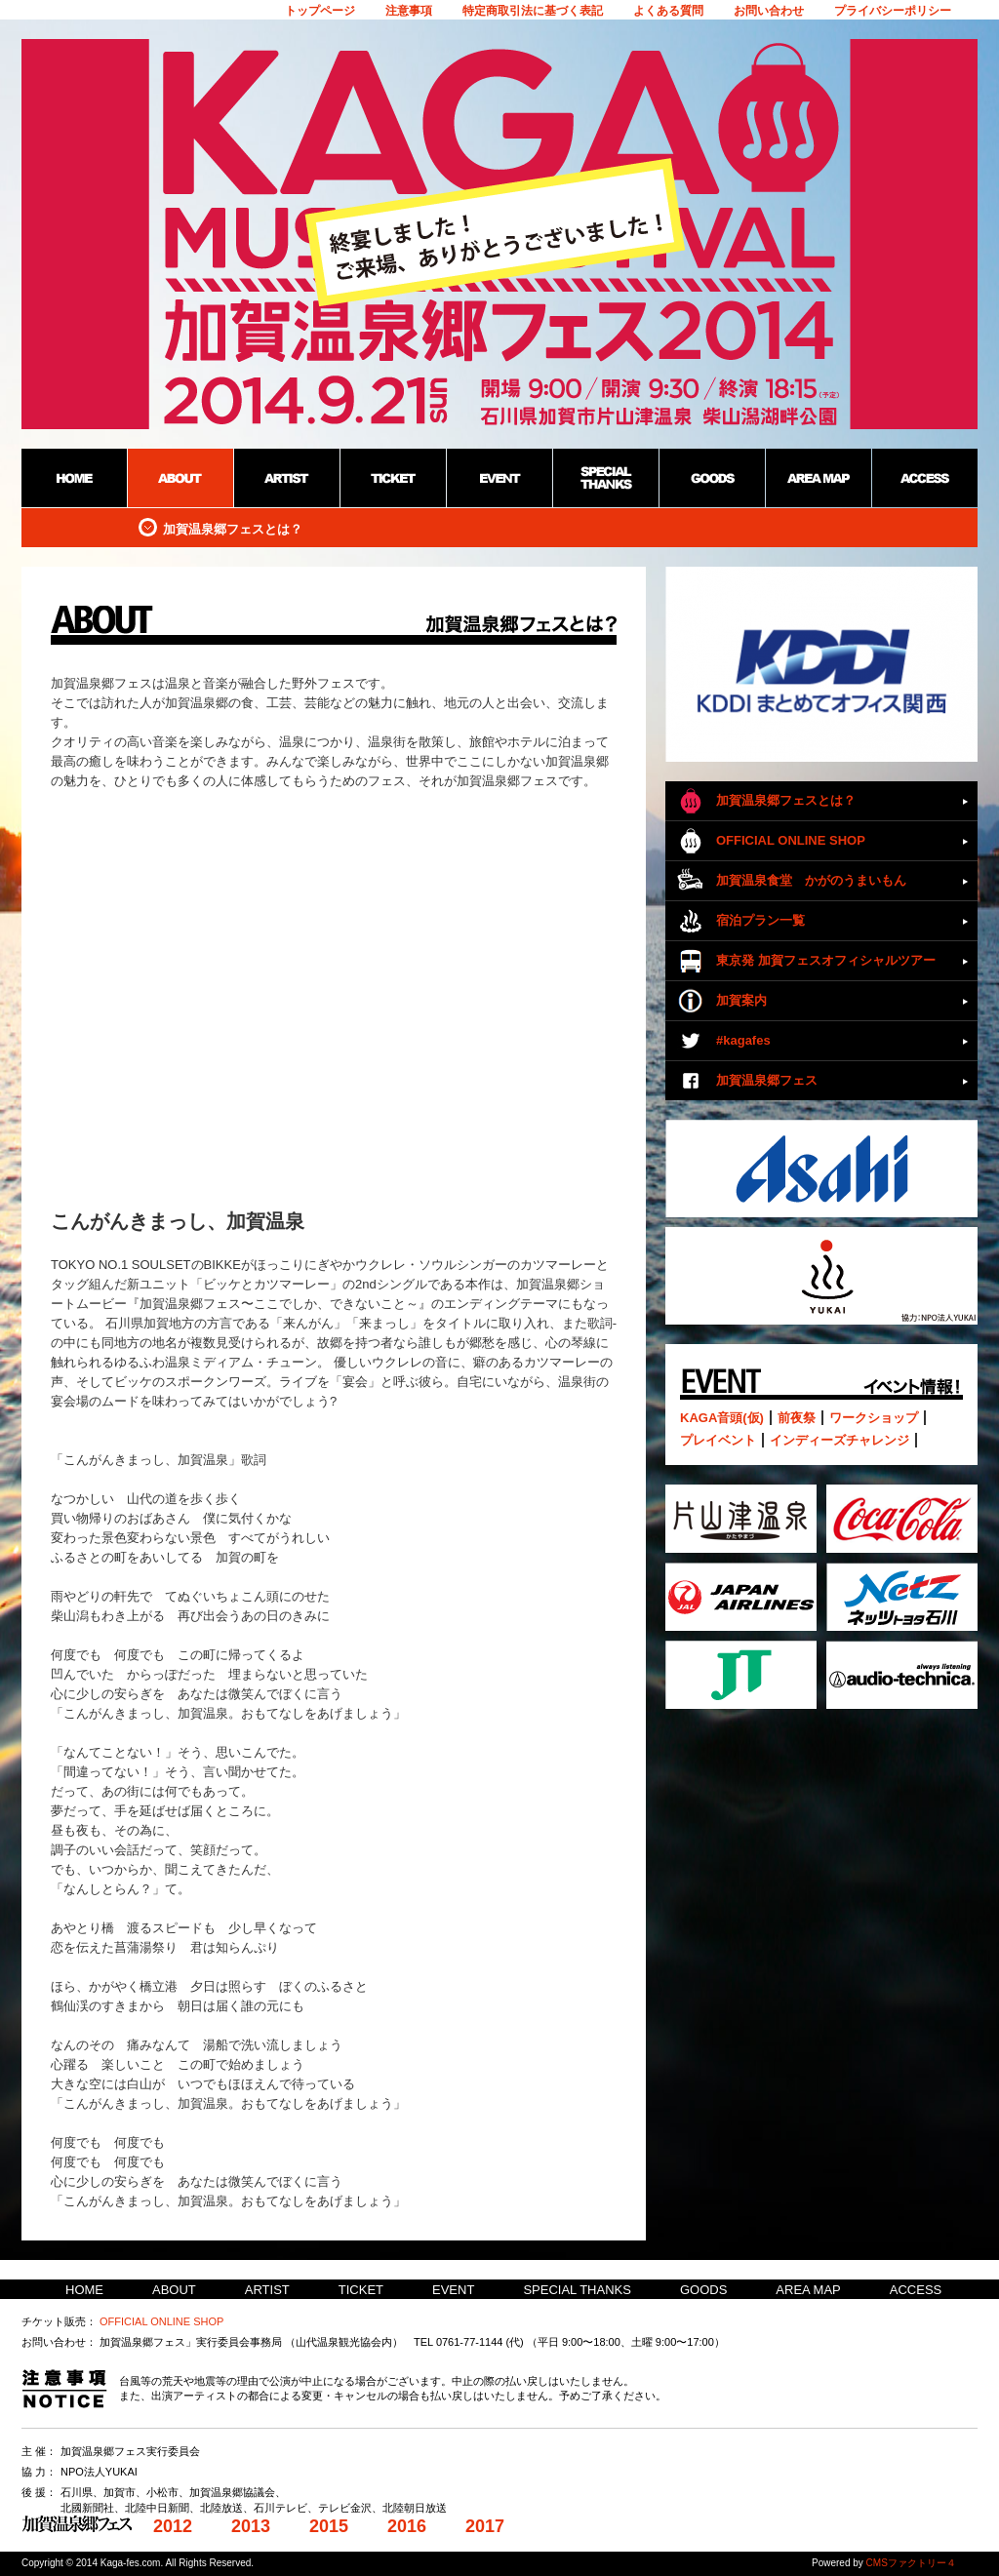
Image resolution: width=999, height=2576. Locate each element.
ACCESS (915, 2289)
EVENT (453, 2289)
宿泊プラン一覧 (760, 920)
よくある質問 (668, 11)
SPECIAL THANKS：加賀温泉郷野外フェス (605, 478)
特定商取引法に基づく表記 (532, 11)
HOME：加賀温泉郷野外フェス (74, 478)
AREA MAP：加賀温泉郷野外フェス (818, 478)
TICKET (361, 2289)
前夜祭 (797, 1417)
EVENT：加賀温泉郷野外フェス (499, 478)
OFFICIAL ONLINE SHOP (790, 840)
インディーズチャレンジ (839, 1440)
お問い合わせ (769, 11)
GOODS (703, 2289)
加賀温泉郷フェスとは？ (786, 800)
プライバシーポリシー (892, 11)
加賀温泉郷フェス (767, 1080)
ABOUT (174, 2289)
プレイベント (718, 1440)
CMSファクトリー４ (911, 2562)
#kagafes (743, 1040)
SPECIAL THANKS (577, 2289)
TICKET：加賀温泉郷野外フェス (393, 478)
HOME (84, 2289)
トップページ (320, 11)
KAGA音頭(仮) (722, 1417)
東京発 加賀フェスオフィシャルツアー (826, 960)
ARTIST (267, 2289)
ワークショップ (873, 1417)
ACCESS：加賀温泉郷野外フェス (924, 478)
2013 (250, 2526)
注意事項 (408, 11)
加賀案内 (741, 1000)
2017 (484, 2526)
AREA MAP (808, 2289)
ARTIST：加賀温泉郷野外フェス (286, 478)
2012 (172, 2526)
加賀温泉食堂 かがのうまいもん (811, 880)
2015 (328, 2526)
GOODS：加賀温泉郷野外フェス (712, 478)
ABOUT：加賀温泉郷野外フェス (180, 478)
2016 (406, 2526)
